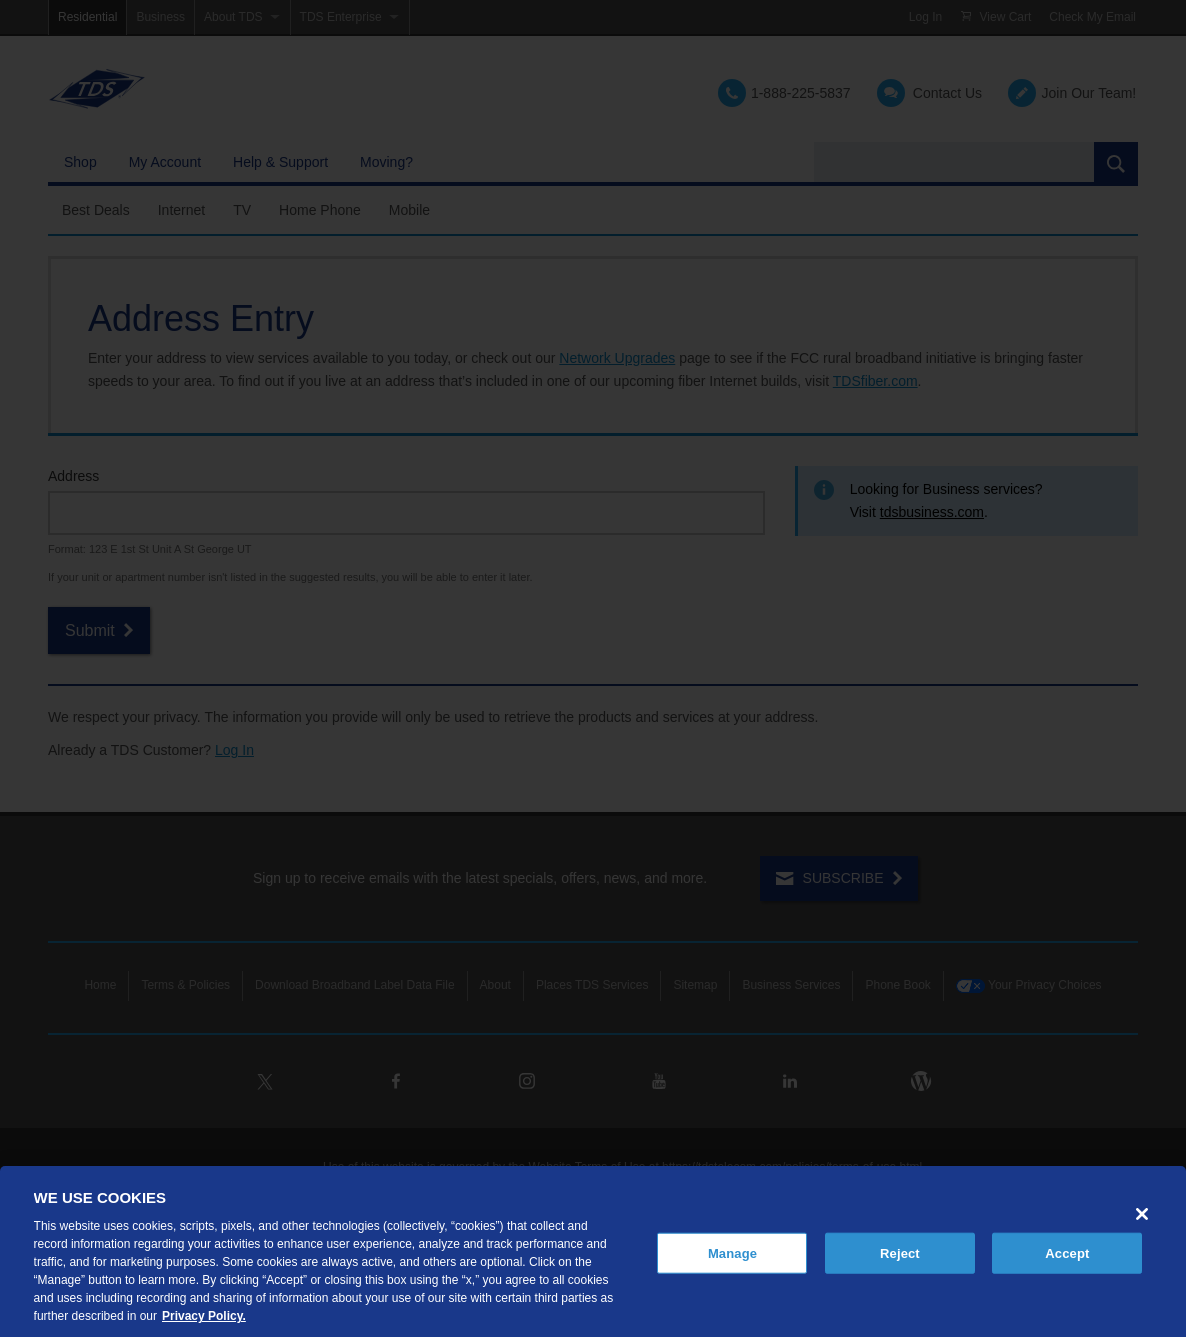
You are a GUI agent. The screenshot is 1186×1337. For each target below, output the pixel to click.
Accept (1067, 1252)
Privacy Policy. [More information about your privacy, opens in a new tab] (204, 1316)
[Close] (1142, 1214)
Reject (900, 1252)
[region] (593, 1251)
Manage (732, 1252)
